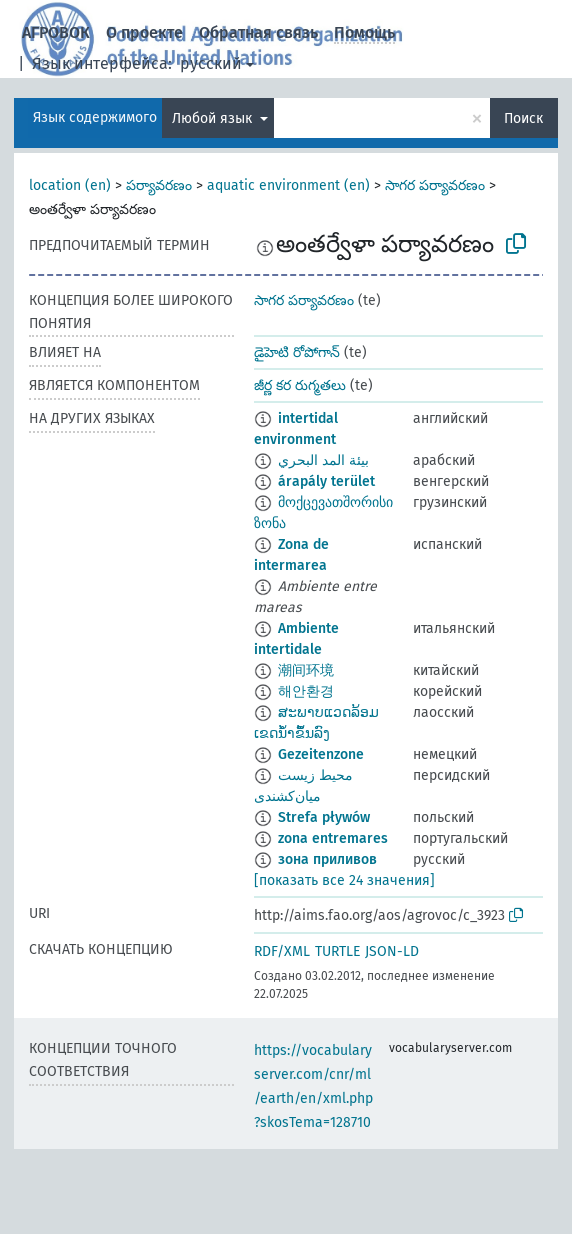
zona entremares (333, 838)
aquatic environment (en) (288, 185)
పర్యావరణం (159, 185)
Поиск (523, 118)
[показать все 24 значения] (344, 880)
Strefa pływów (324, 817)
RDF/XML (282, 951)
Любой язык (214, 118)
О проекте (144, 32)
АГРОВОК (56, 32)
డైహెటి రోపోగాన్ (297, 352)
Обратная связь (258, 32)
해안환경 (306, 691)
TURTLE (337, 951)
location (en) (70, 185)
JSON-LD (392, 951)
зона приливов (327, 859)
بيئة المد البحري (323, 460)
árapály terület (326, 481)
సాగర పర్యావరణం (435, 185)
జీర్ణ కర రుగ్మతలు (300, 385)
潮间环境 (306, 670)
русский (211, 63)
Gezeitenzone (321, 754)
